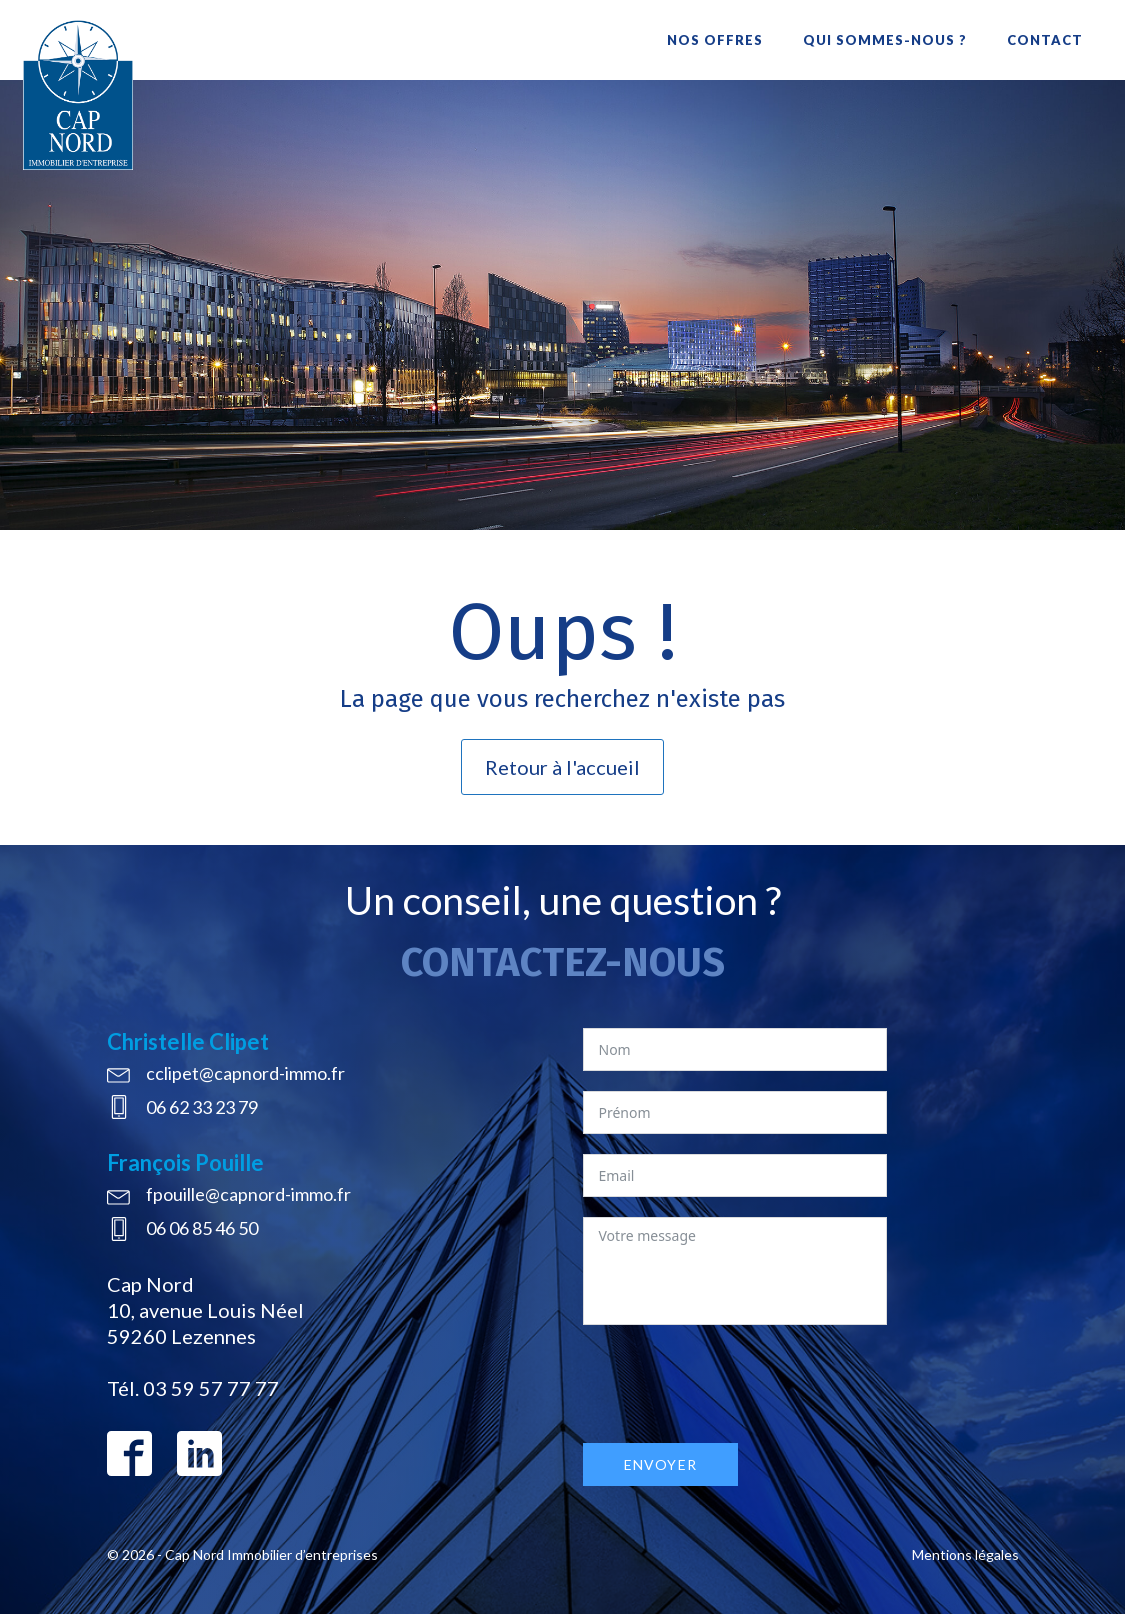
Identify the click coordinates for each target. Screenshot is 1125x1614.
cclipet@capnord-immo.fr (245, 1073)
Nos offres (715, 40)
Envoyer (660, 1464)
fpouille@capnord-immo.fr (248, 1194)
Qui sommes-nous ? (885, 40)
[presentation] (735, 1384)
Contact (1045, 40)
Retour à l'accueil (562, 767)
